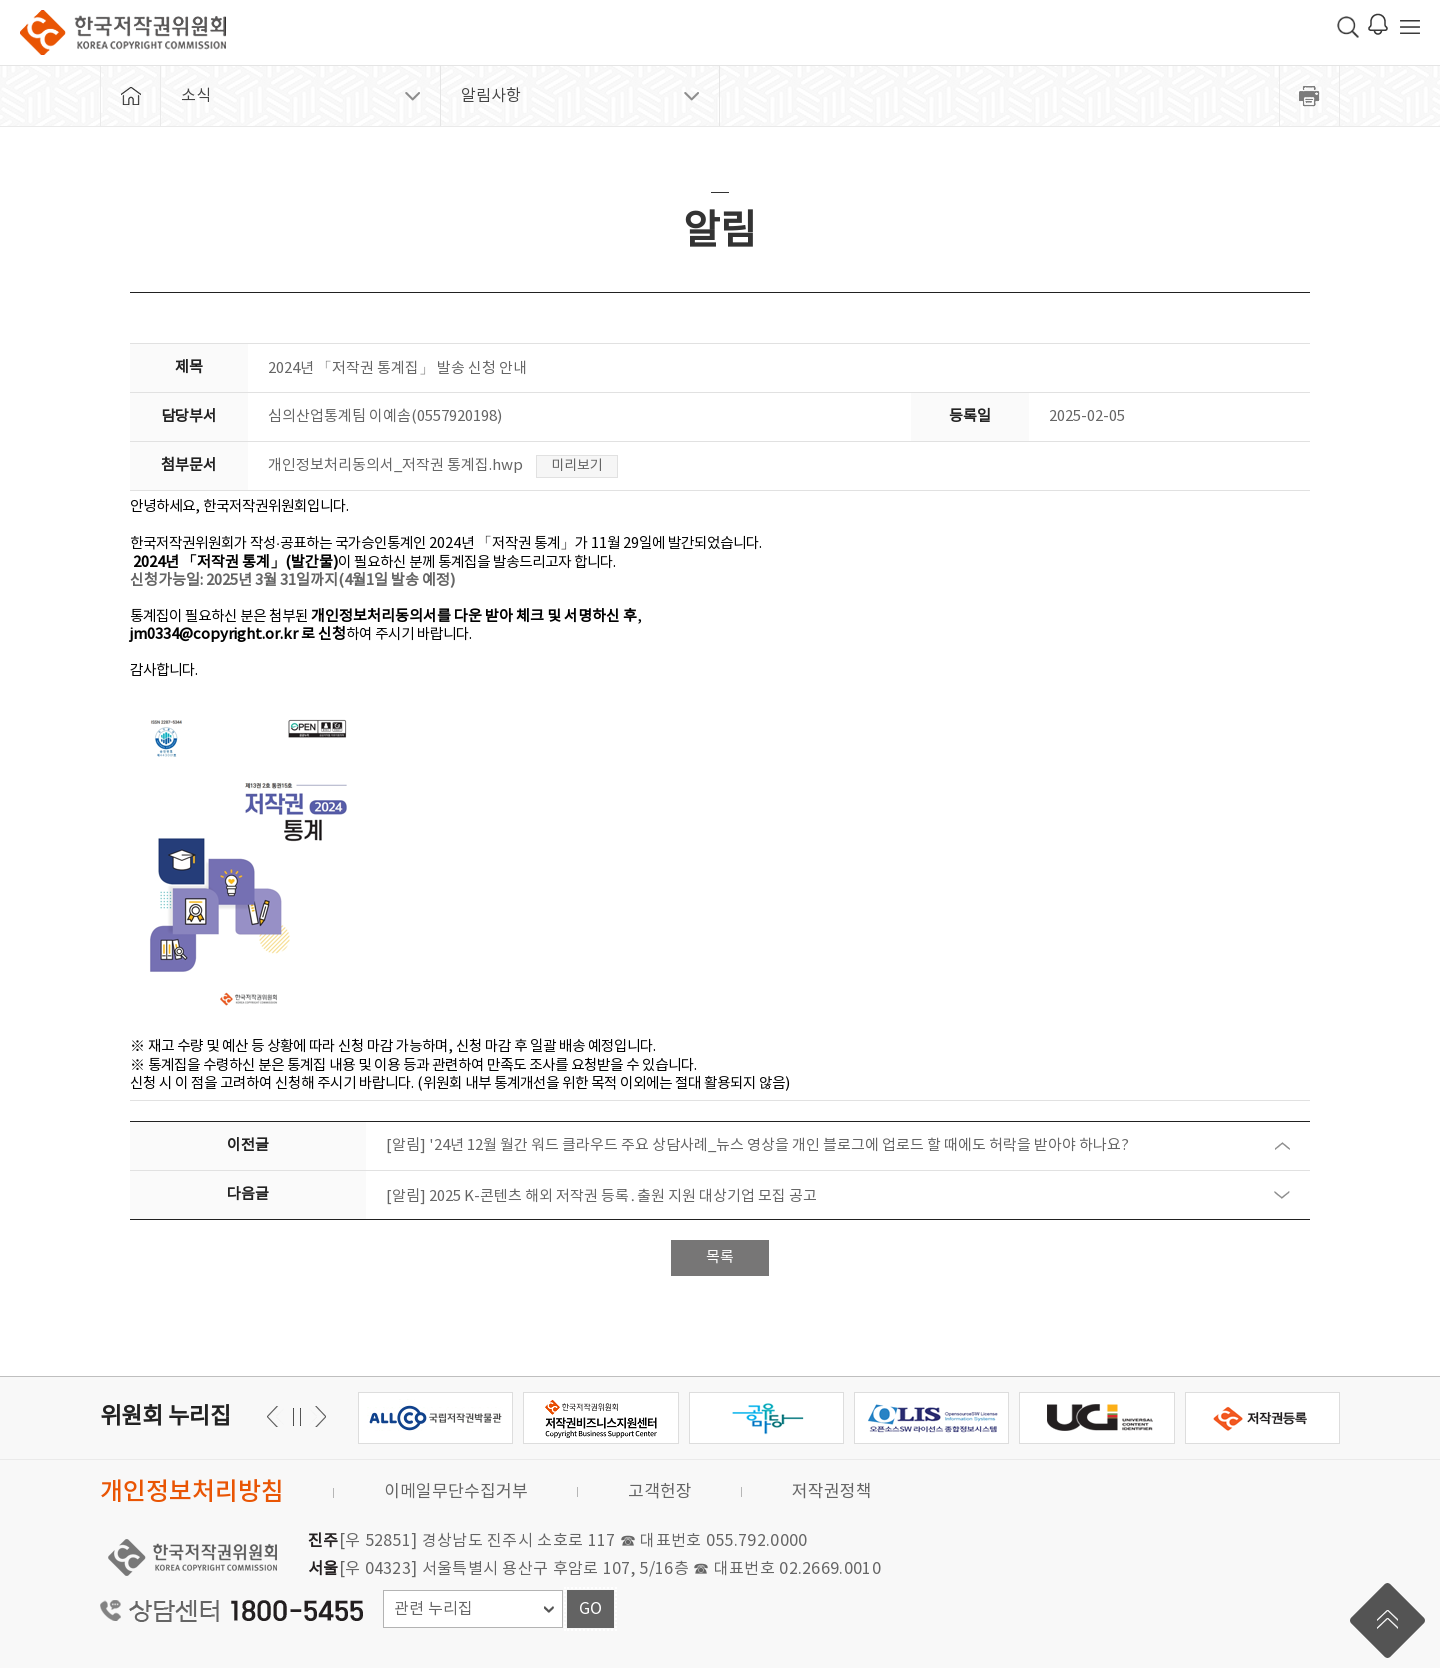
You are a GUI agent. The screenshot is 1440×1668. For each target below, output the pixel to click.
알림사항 (491, 96)
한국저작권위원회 (123, 32)
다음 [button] (275, 1416)
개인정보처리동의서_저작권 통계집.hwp (395, 465)
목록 (720, 1257)
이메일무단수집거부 (456, 1492)
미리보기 (577, 466)
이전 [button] (317, 1416)
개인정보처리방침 (192, 1492)
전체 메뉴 (1410, 27)
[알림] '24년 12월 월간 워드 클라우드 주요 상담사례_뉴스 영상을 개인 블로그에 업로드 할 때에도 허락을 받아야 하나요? (757, 1145)
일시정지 (296, 1416)
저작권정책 (832, 1492)
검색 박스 (1348, 27)
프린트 (1310, 96)
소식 (196, 96)
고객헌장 (660, 1492)
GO (590, 1609)
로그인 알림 (1378, 24)
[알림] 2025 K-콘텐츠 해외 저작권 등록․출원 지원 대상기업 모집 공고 (601, 1196)
